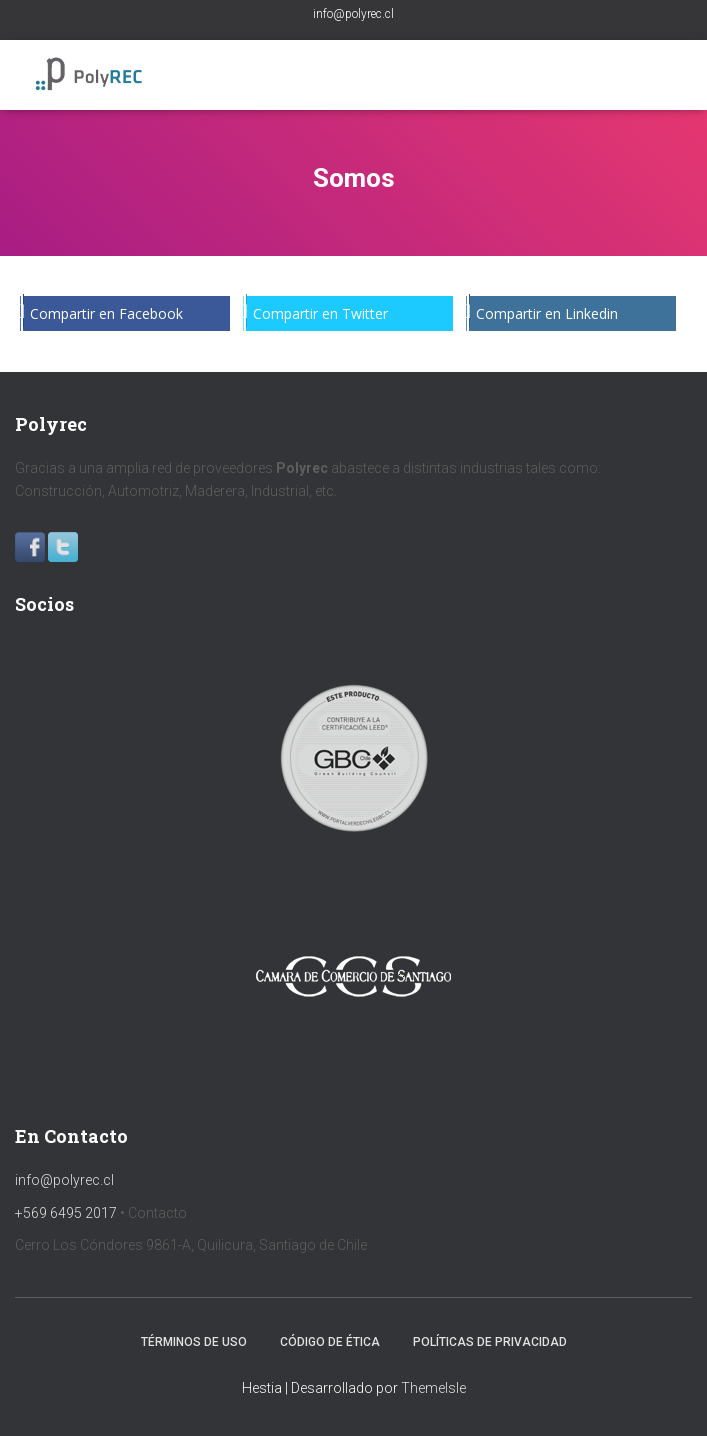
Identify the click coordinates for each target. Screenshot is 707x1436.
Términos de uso (194, 1342)
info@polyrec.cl (353, 14)
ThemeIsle (433, 1388)
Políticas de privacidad (490, 1342)
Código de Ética (330, 1342)
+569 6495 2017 (66, 1213)
